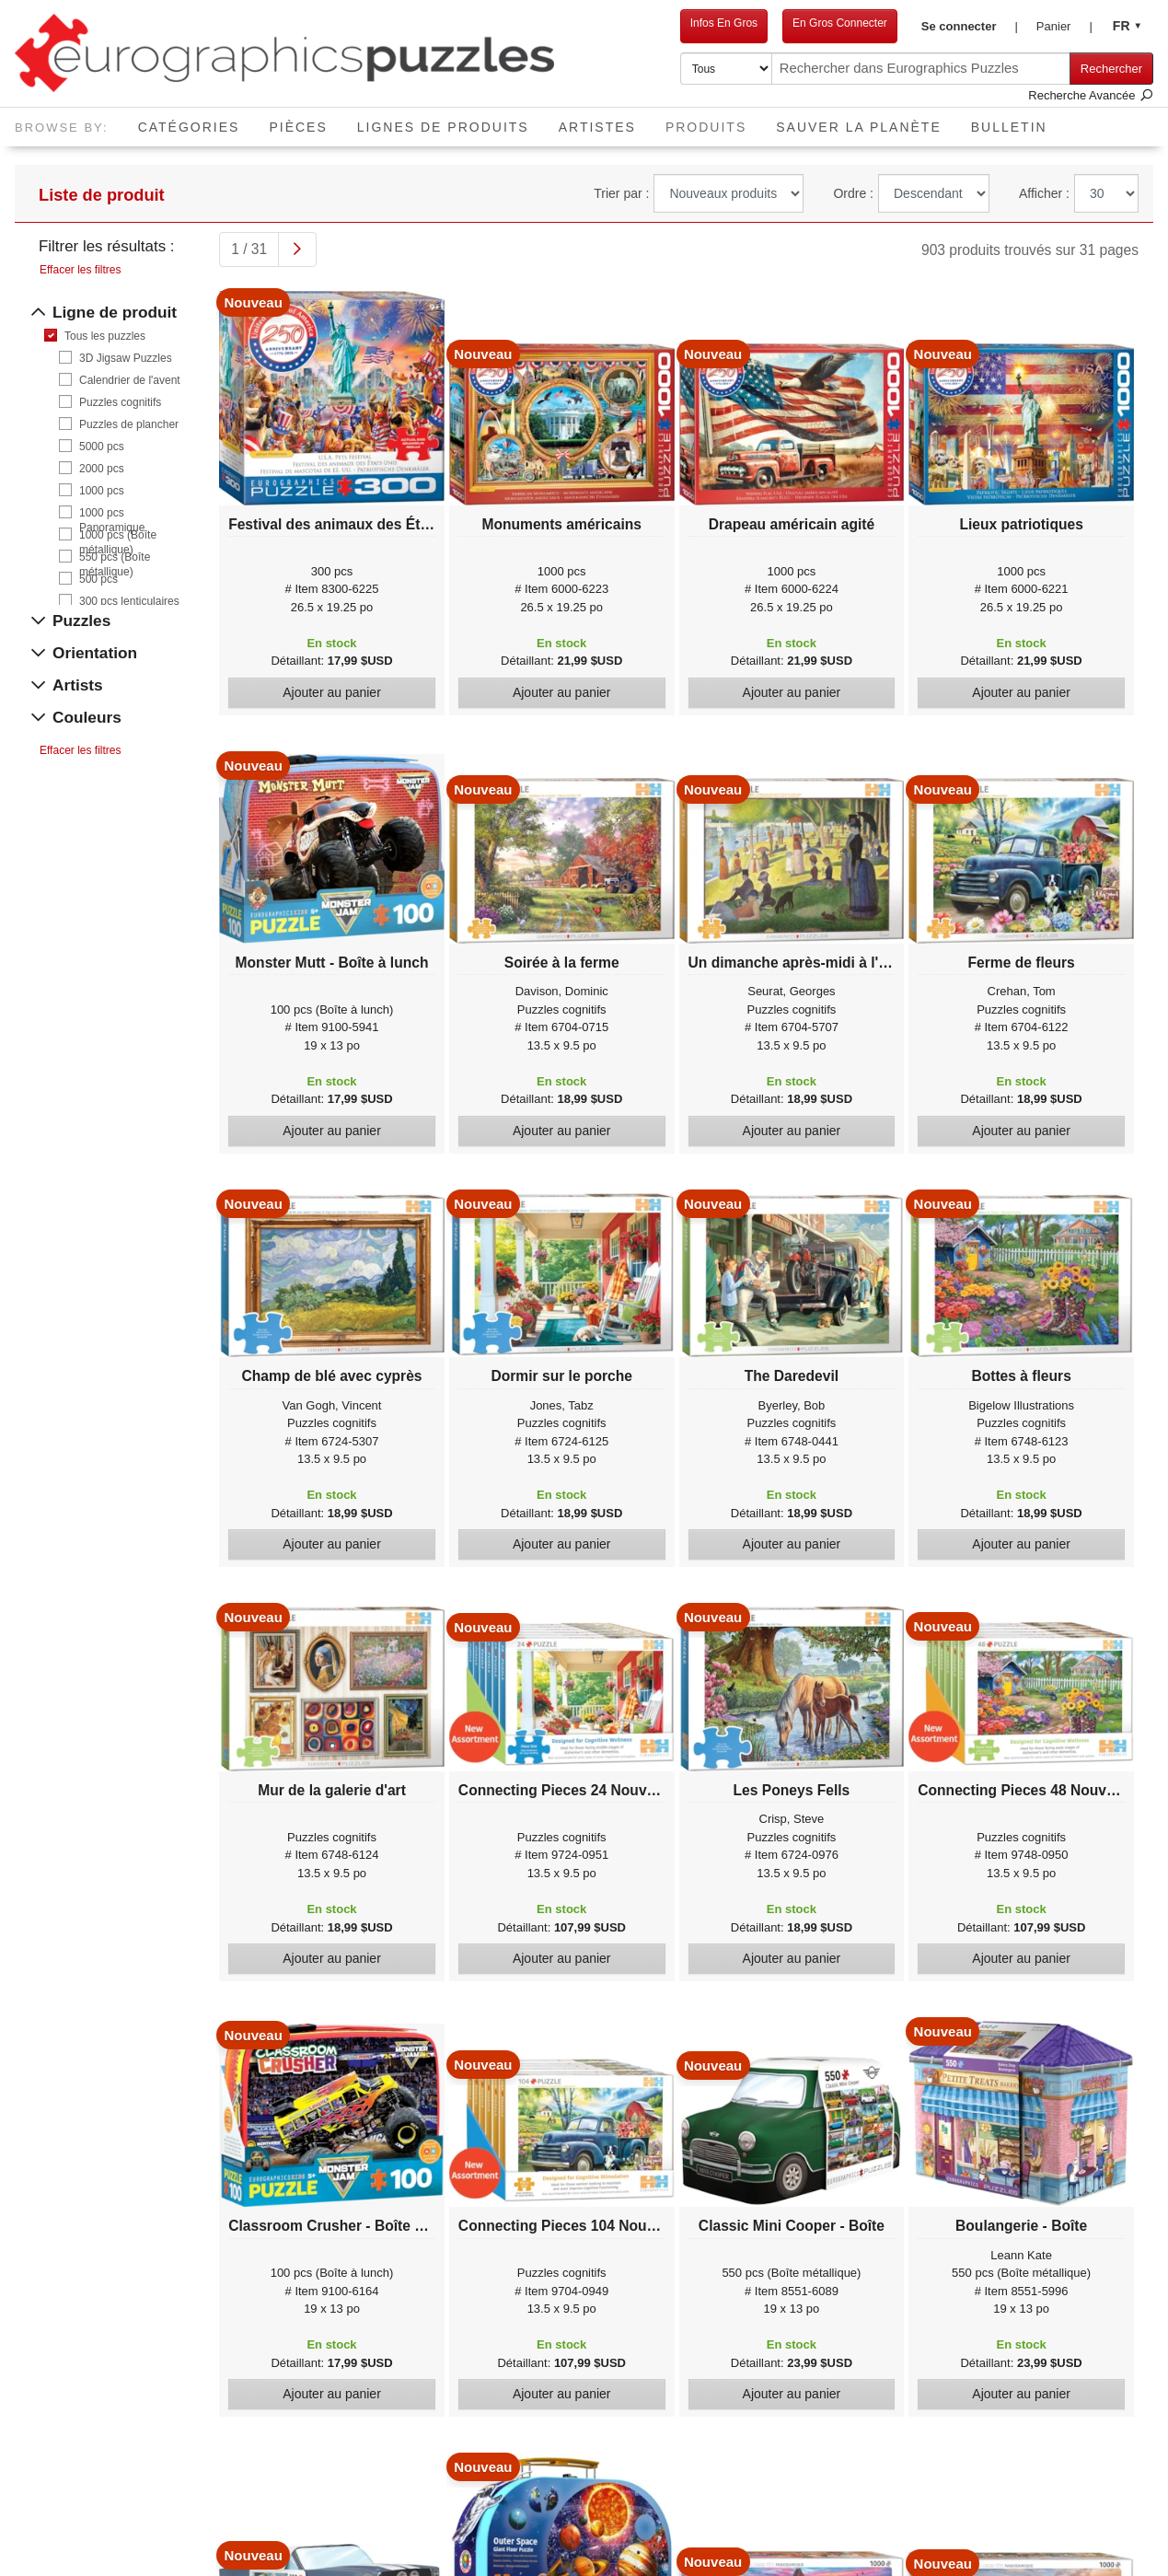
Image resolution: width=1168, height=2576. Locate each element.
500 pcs (98, 579)
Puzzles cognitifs (120, 402)
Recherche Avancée (1090, 95)
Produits (713, 121)
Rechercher (1111, 68)
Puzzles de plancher (129, 424)
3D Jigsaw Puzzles (125, 358)
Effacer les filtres (80, 269)
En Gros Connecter (839, 23)
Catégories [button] (189, 127)
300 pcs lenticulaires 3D (129, 602)
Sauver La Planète (859, 127)
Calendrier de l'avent (129, 380)
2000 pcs (101, 468)
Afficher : (1044, 193)
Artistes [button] (597, 127)
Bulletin (1009, 127)
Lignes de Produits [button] (443, 127)
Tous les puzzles (104, 336)
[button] (969, 26)
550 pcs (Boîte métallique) (114, 557)
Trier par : (621, 193)
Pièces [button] (298, 127)
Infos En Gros (723, 23)
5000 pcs (101, 446)
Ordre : (853, 193)
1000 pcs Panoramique (112, 513)
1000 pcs (101, 490)
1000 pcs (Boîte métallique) (117, 535)
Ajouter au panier (332, 692)
